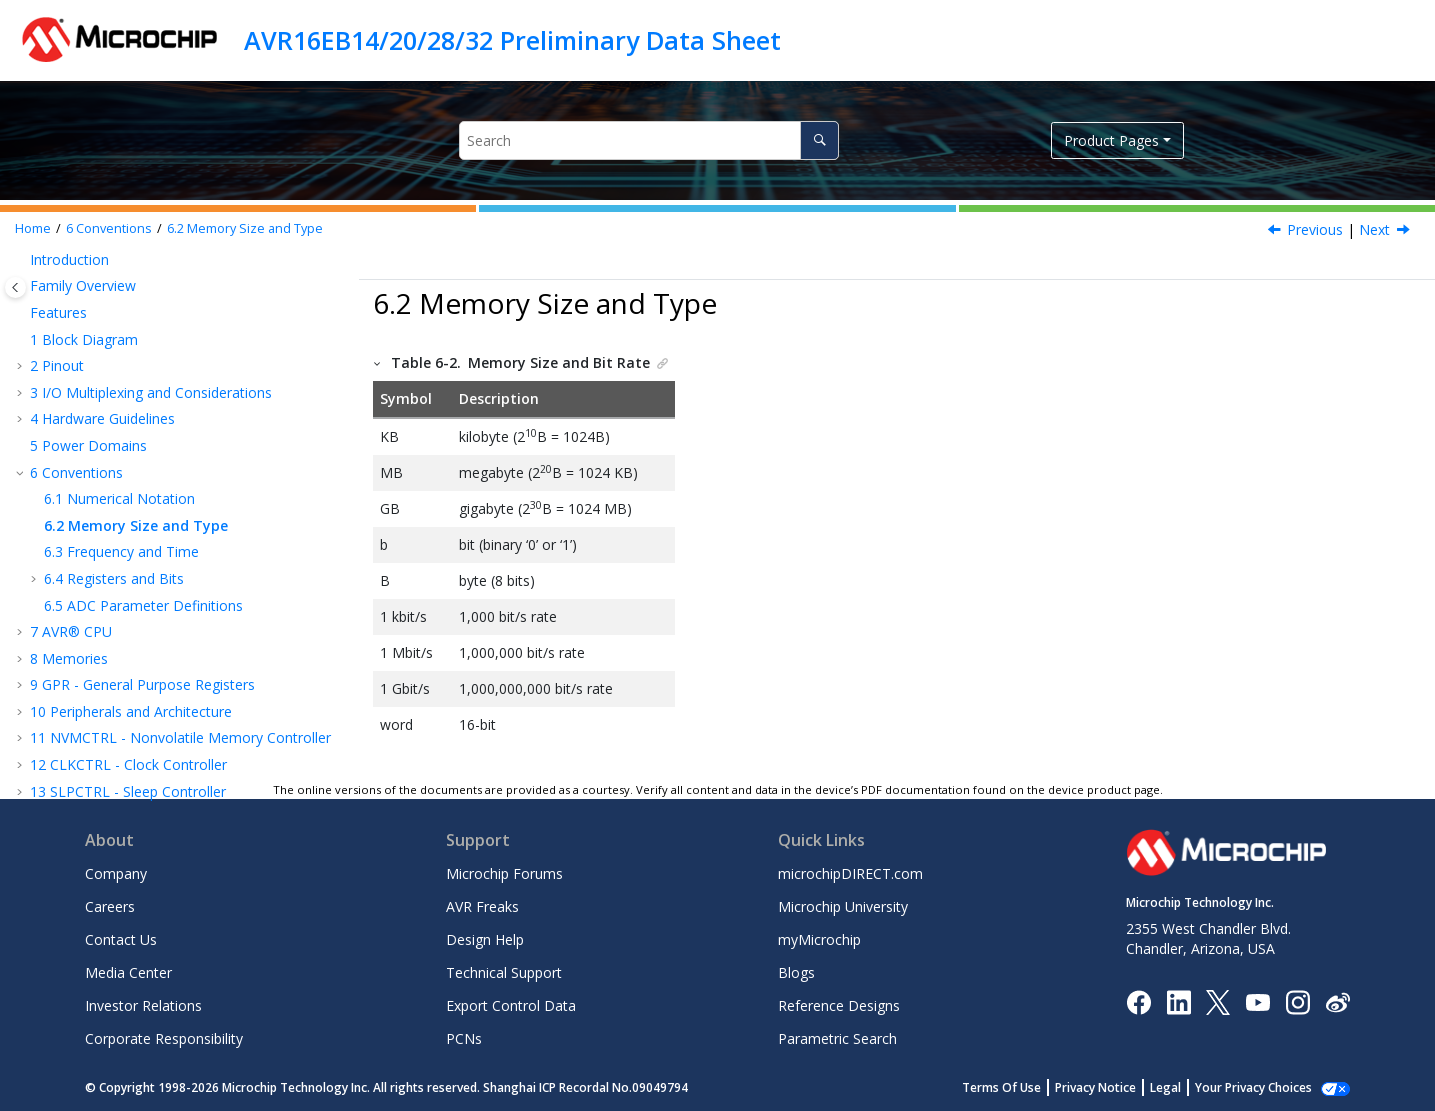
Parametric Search (837, 1038)
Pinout (57, 365)
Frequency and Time (121, 551)
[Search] (819, 140)
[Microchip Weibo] (1337, 1001)
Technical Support (504, 972)
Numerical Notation (119, 498)
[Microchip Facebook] (1138, 1000)
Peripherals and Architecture (131, 711)
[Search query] (649, 140)
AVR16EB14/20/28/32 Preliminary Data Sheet (512, 40)
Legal (1187, 1087)
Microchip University (843, 906)
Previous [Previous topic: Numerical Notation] (1315, 229)
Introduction (69, 259)
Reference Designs (839, 1005)
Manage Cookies (1264, 1087)
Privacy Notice (1117, 1087)
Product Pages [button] (1111, 140)
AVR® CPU (71, 631)
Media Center (128, 972)
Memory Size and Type (245, 228)
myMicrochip (819, 939)
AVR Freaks (482, 906)
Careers (110, 906)
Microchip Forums (504, 873)
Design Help (485, 939)
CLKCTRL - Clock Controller (128, 764)
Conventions (109, 228)
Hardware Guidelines (102, 418)
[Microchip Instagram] (1297, 1000)
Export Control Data (511, 1005)
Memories (69, 658)
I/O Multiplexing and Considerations (151, 392)
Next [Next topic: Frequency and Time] (1374, 229)
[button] (22, 260)
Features (58, 312)
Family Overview (83, 285)
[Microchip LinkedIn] (1178, 1000)
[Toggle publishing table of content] (15, 287)
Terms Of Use (1023, 1087)
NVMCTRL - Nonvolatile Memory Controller (180, 737)
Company (116, 873)
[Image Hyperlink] (1257, 1001)
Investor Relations (143, 1005)
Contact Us (121, 939)
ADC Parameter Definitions (143, 605)
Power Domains (88, 445)
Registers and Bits (114, 578)
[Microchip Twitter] (1218, 1000)
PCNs (464, 1038)
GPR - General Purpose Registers (142, 684)
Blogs (796, 972)
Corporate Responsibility (164, 1038)
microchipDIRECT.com (850, 873)
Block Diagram (84, 339)
